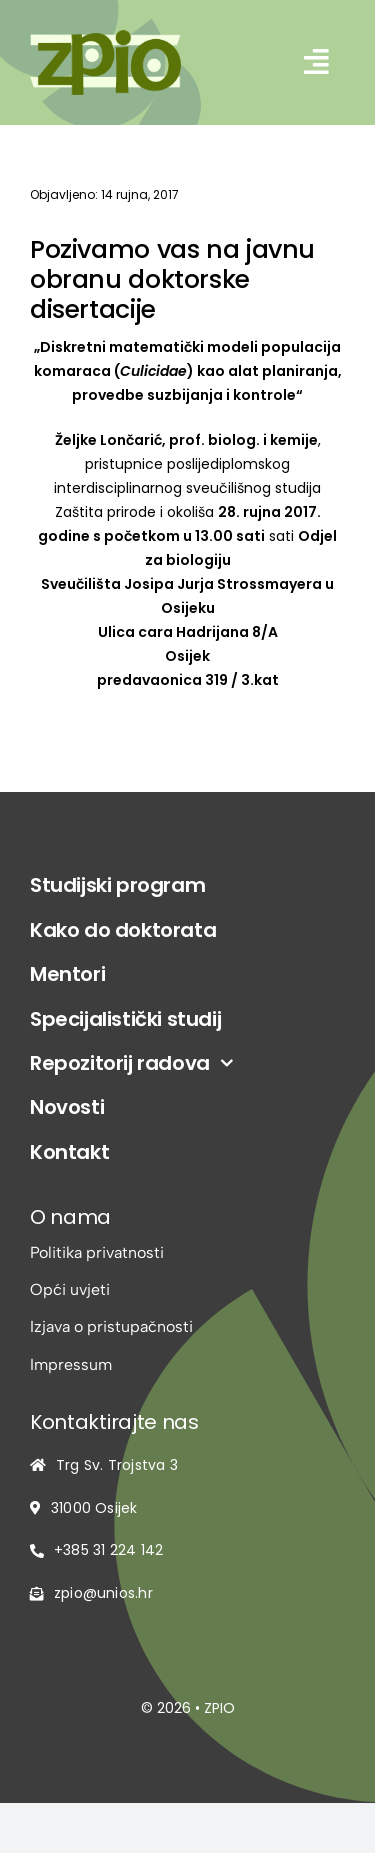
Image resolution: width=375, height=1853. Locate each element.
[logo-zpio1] (105, 37)
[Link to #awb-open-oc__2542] (317, 62)
